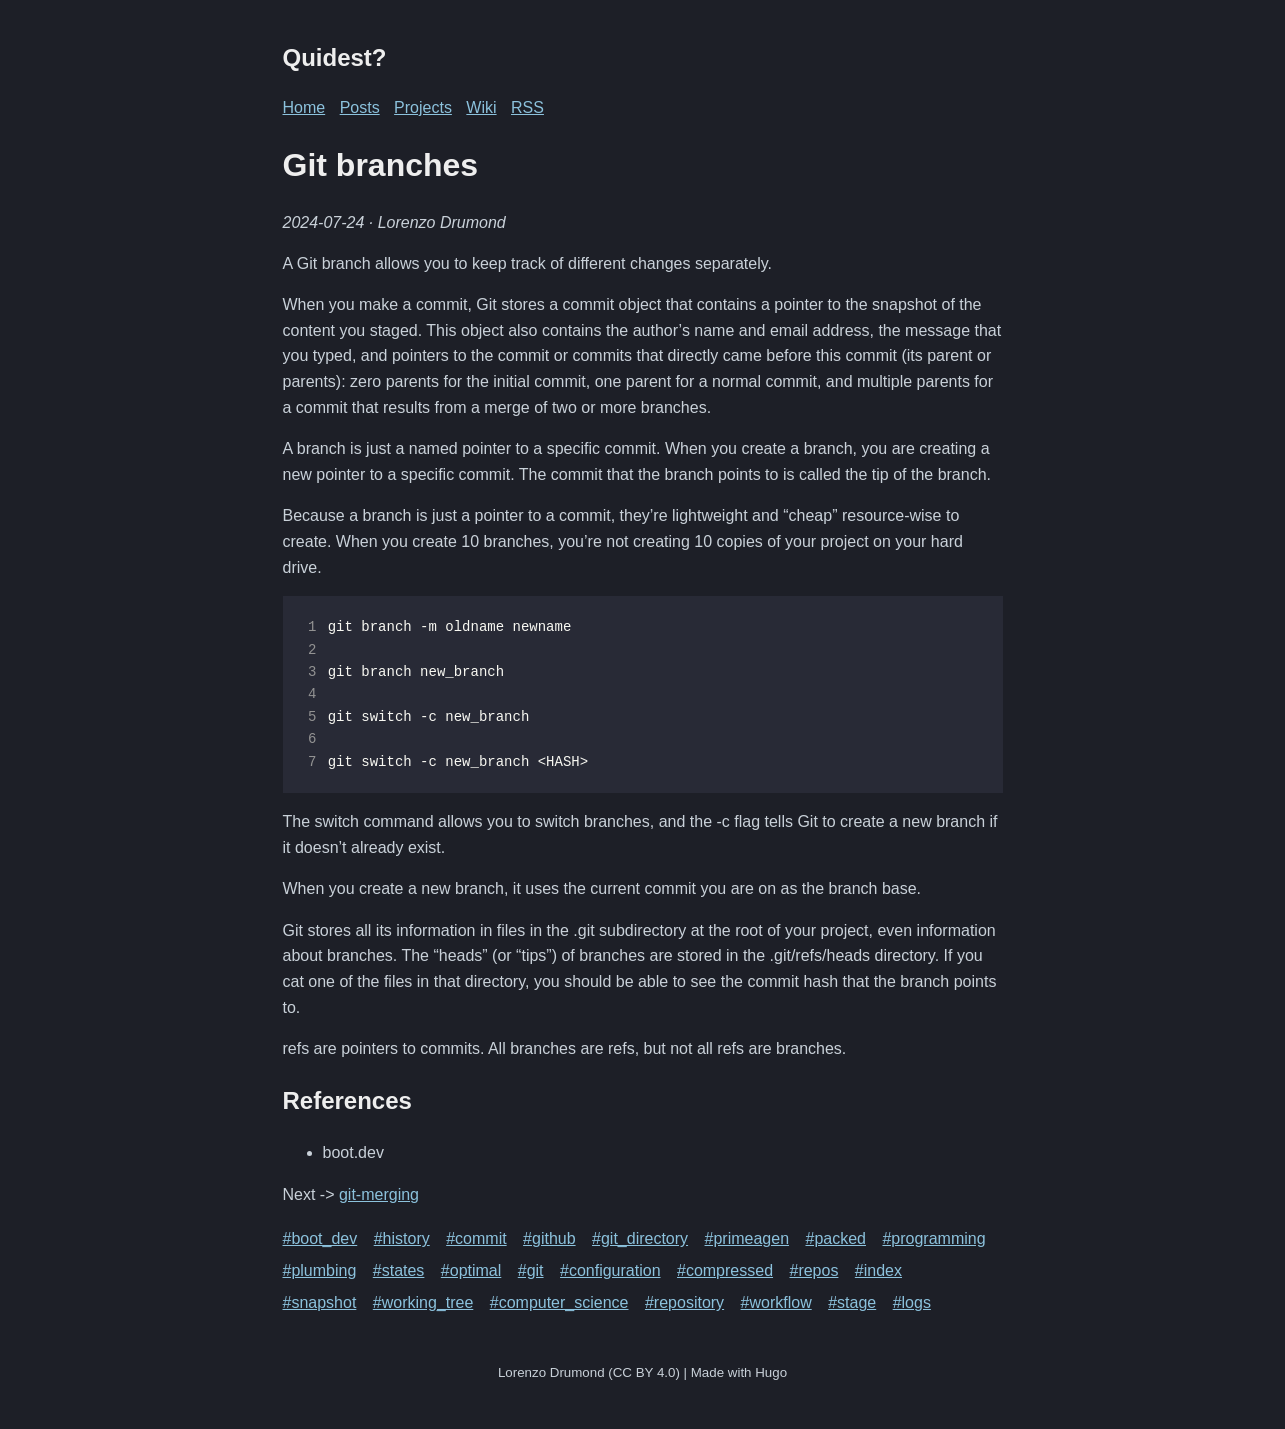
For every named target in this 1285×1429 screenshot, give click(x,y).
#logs (912, 1302)
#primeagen (747, 1238)
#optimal (471, 1270)
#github (549, 1238)
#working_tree (423, 1302)
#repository (684, 1302)
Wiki (481, 107)
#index (878, 1270)
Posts (360, 107)
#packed (835, 1238)
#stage (852, 1302)
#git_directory (640, 1238)
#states (399, 1270)
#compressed (725, 1270)
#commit (476, 1238)
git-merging (379, 1194)
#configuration (610, 1270)
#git (531, 1270)
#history (402, 1238)
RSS (527, 107)
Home (304, 107)
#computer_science (559, 1302)
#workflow (776, 1302)
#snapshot (320, 1302)
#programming (933, 1238)
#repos (813, 1270)
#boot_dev (320, 1238)
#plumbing (320, 1270)
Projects (423, 107)
